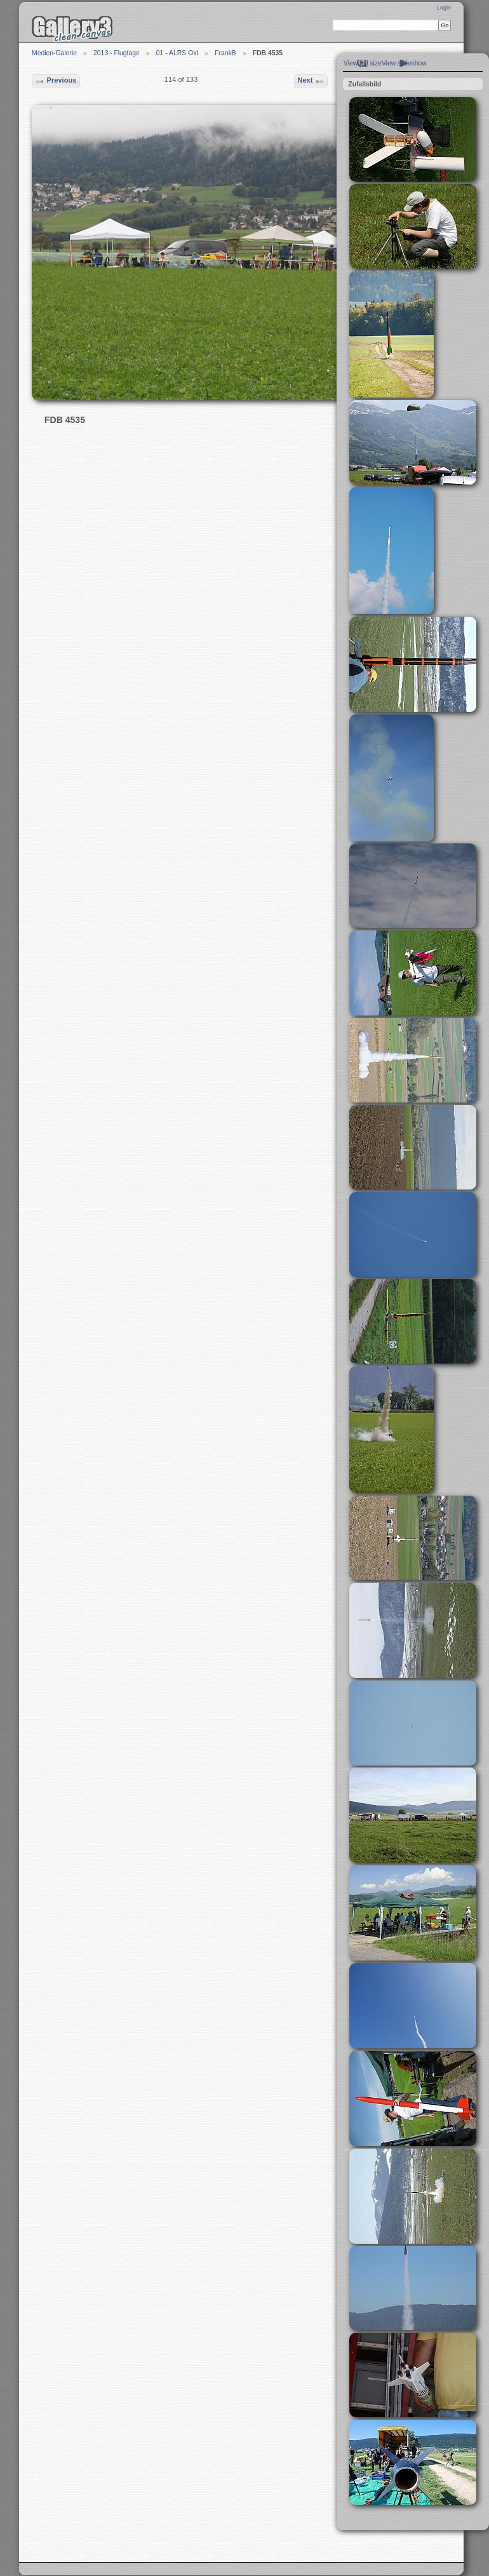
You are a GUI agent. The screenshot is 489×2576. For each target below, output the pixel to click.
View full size (363, 63)
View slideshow (404, 63)
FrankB (225, 53)
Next (310, 81)
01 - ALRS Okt (177, 53)
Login (444, 7)
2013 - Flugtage (116, 53)
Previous (55, 81)
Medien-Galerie (54, 53)
